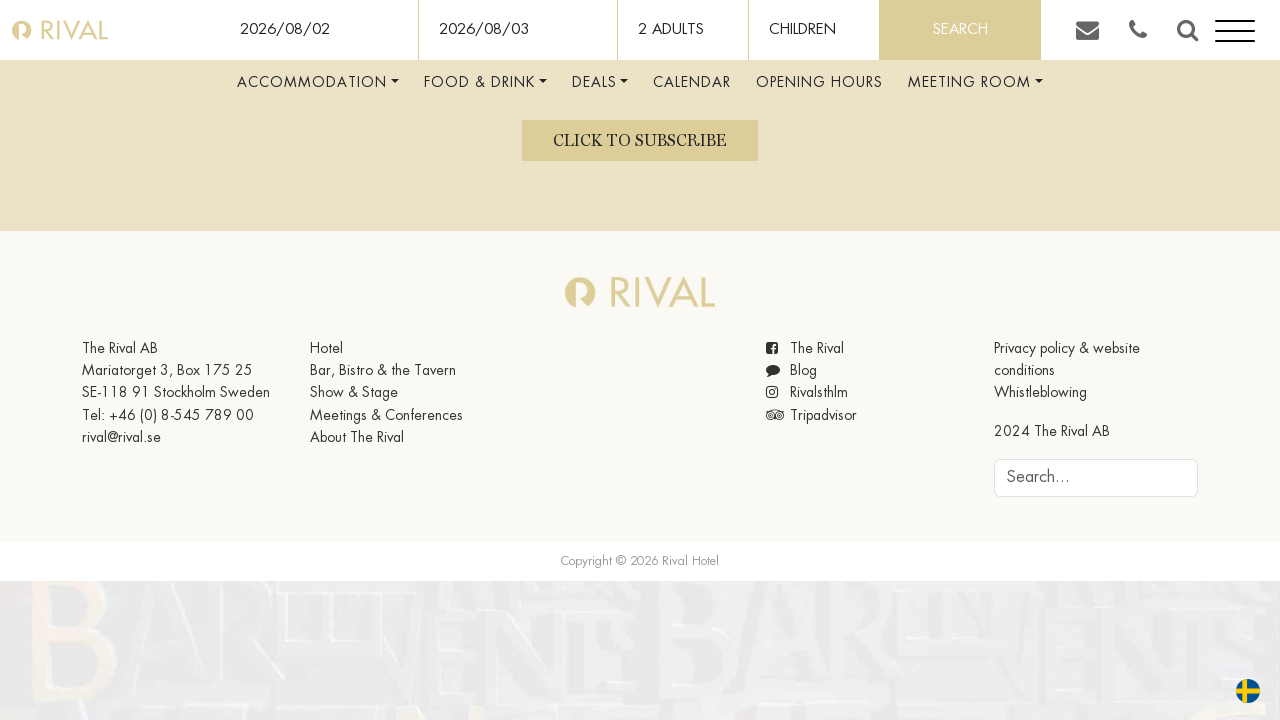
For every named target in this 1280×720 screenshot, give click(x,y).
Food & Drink (479, 83)
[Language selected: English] (1236, 691)
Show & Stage (354, 393)
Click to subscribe (640, 140)
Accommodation (312, 83)
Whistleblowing (1040, 393)
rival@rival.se (121, 438)
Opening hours (819, 83)
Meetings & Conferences (386, 416)
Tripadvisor (811, 416)
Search (960, 30)
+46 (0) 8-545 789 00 (181, 416)
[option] (1253, 691)
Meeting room (969, 83)
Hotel (326, 349)
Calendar (692, 83)
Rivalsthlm (807, 393)
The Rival (805, 349)
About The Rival (357, 438)
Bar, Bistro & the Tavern (383, 371)
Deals (594, 83)
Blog (791, 371)
